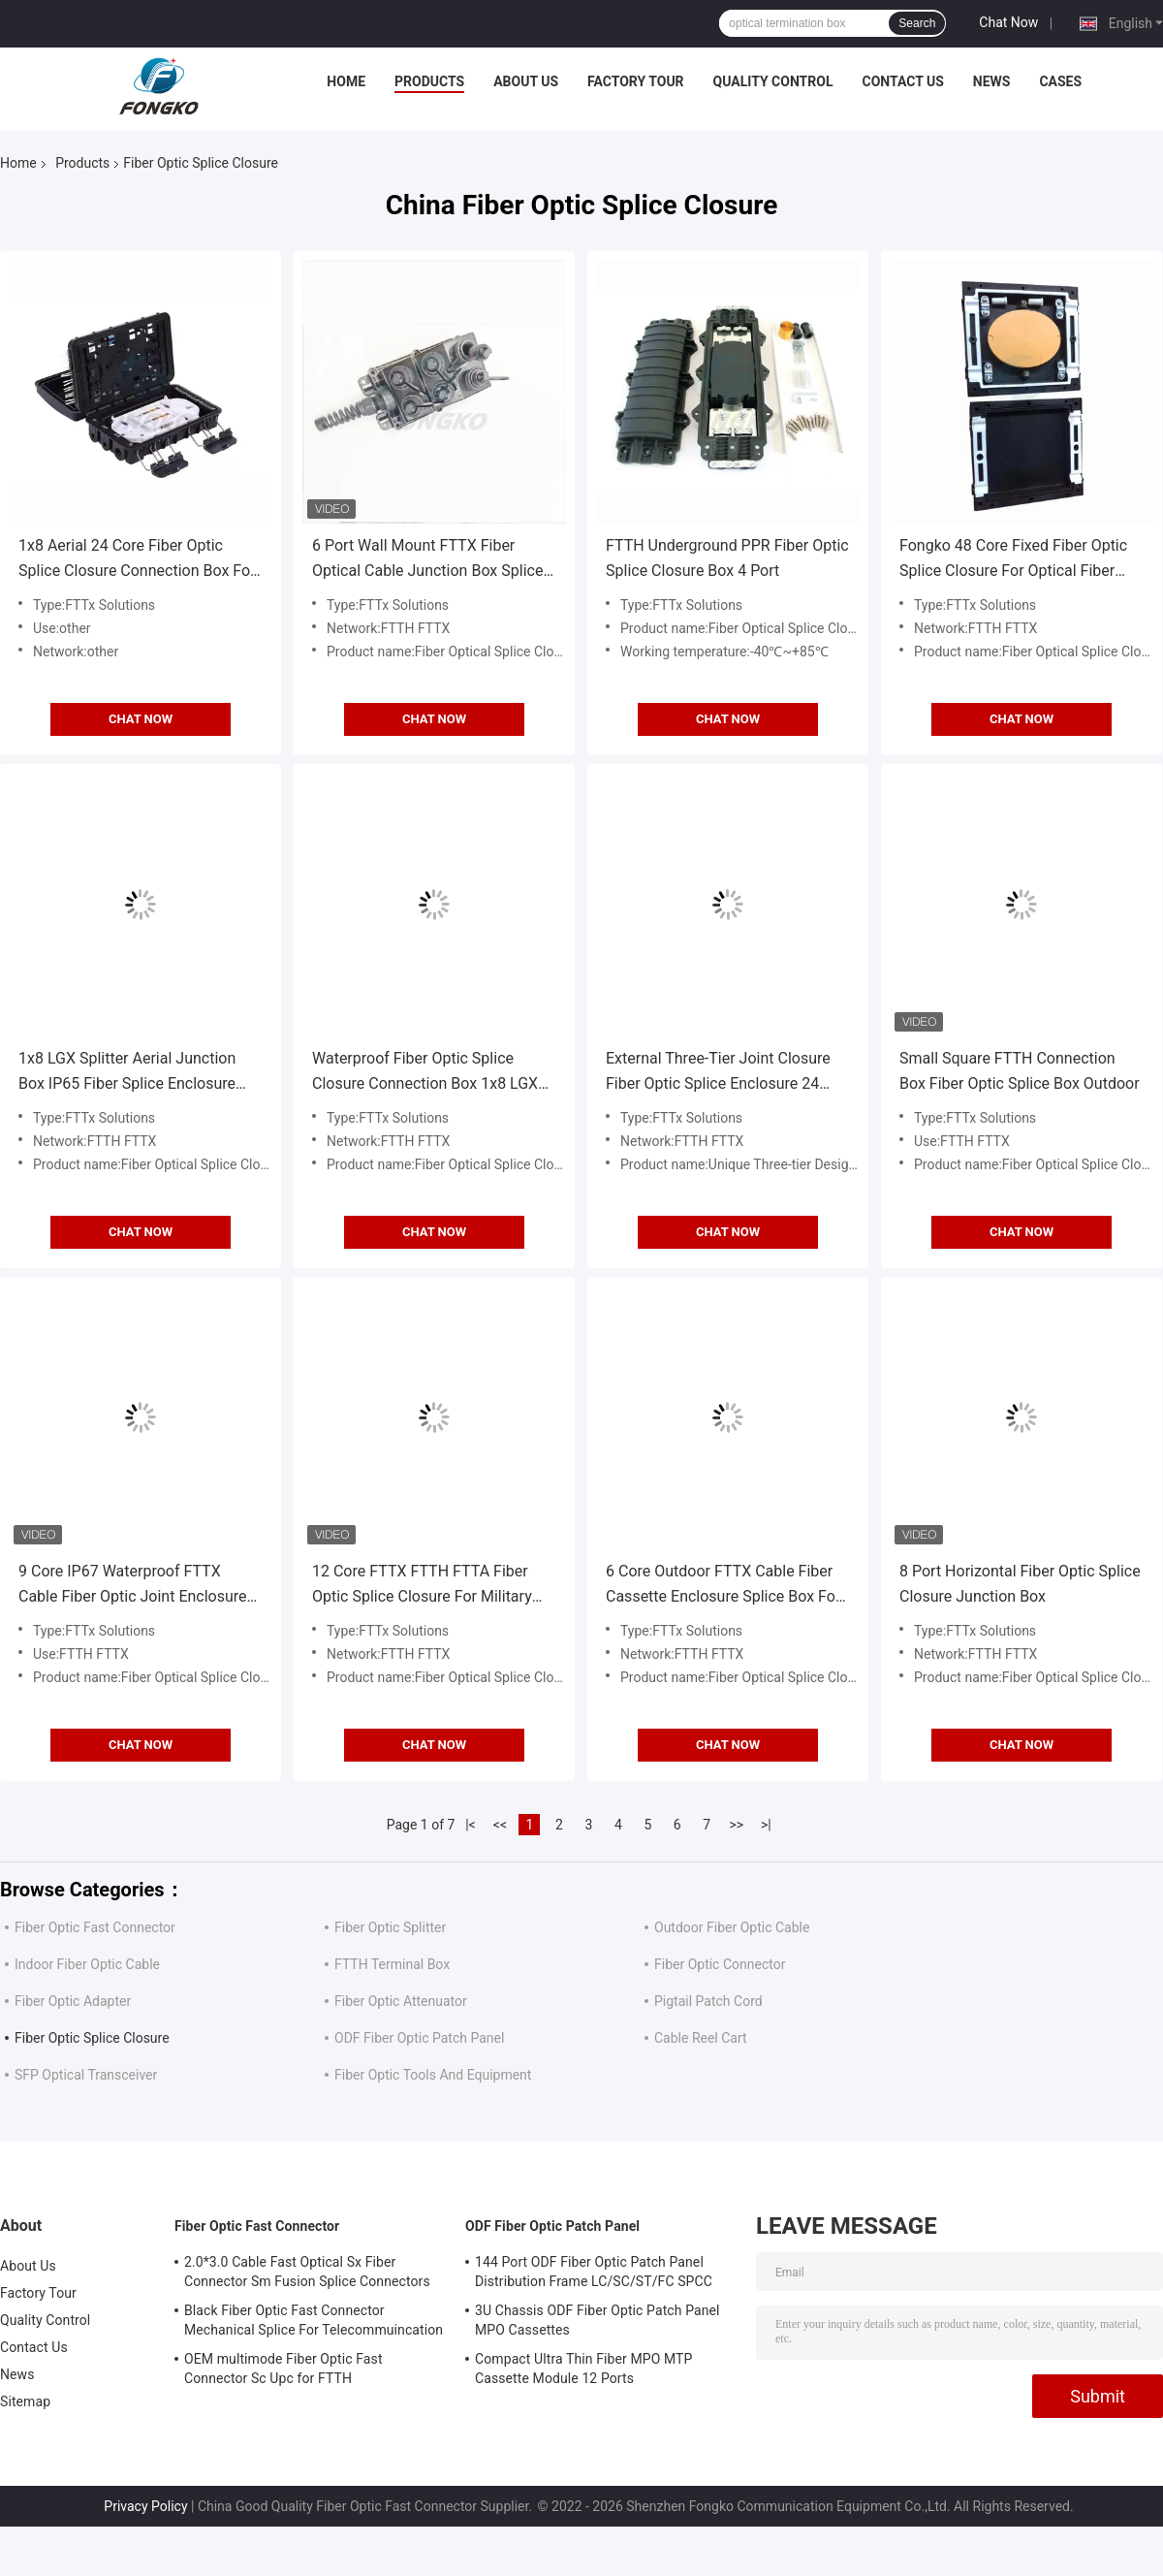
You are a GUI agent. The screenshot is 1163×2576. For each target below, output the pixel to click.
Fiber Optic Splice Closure (92, 2038)
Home (346, 81)
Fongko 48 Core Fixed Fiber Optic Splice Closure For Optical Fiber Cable (1013, 560)
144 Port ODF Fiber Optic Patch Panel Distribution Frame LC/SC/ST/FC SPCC (593, 2271)
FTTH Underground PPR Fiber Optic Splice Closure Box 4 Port (727, 558)
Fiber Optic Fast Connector (95, 1927)
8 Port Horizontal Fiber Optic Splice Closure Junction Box (1020, 1584)
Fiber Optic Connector (719, 1964)
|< (470, 1824)
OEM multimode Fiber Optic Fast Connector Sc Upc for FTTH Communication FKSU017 (283, 2371)
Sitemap (25, 2401)
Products (429, 81)
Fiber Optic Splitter (390, 1927)
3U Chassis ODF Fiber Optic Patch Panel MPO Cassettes (597, 2320)
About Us (525, 81)
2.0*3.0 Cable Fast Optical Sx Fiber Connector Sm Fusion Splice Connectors (307, 2271)
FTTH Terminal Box (392, 1964)
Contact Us (902, 81)
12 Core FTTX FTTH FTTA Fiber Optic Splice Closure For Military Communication (422, 1585)
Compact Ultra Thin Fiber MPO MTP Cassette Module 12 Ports (583, 2368)
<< (500, 1824)
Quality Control (773, 81)
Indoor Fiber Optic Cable (87, 1964)
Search (916, 23)
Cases (1060, 81)
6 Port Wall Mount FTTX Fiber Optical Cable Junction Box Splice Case (427, 560)
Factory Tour (635, 81)
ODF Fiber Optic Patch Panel (419, 2038)
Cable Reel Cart (700, 2038)
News (992, 81)
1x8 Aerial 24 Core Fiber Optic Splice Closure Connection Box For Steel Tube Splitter (137, 560)
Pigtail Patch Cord (708, 2001)
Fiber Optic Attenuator (400, 2001)
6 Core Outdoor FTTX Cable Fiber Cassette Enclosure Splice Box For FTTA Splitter (723, 1585)
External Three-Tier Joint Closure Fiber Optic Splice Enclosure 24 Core (718, 1073)
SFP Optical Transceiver (86, 2075)
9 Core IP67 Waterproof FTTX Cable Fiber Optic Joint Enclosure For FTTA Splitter (132, 1585)
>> (736, 1824)
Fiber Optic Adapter (73, 2001)
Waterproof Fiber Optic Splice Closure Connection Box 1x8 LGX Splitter (425, 1073)
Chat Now (1008, 22)
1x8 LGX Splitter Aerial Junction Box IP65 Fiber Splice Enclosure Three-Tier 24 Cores (127, 1073)
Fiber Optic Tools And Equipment (432, 2075)
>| (766, 1824)
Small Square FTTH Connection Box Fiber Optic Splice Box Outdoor (1019, 1071)
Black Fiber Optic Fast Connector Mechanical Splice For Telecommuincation (313, 2320)
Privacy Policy (145, 2506)
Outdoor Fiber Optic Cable (731, 1927)
